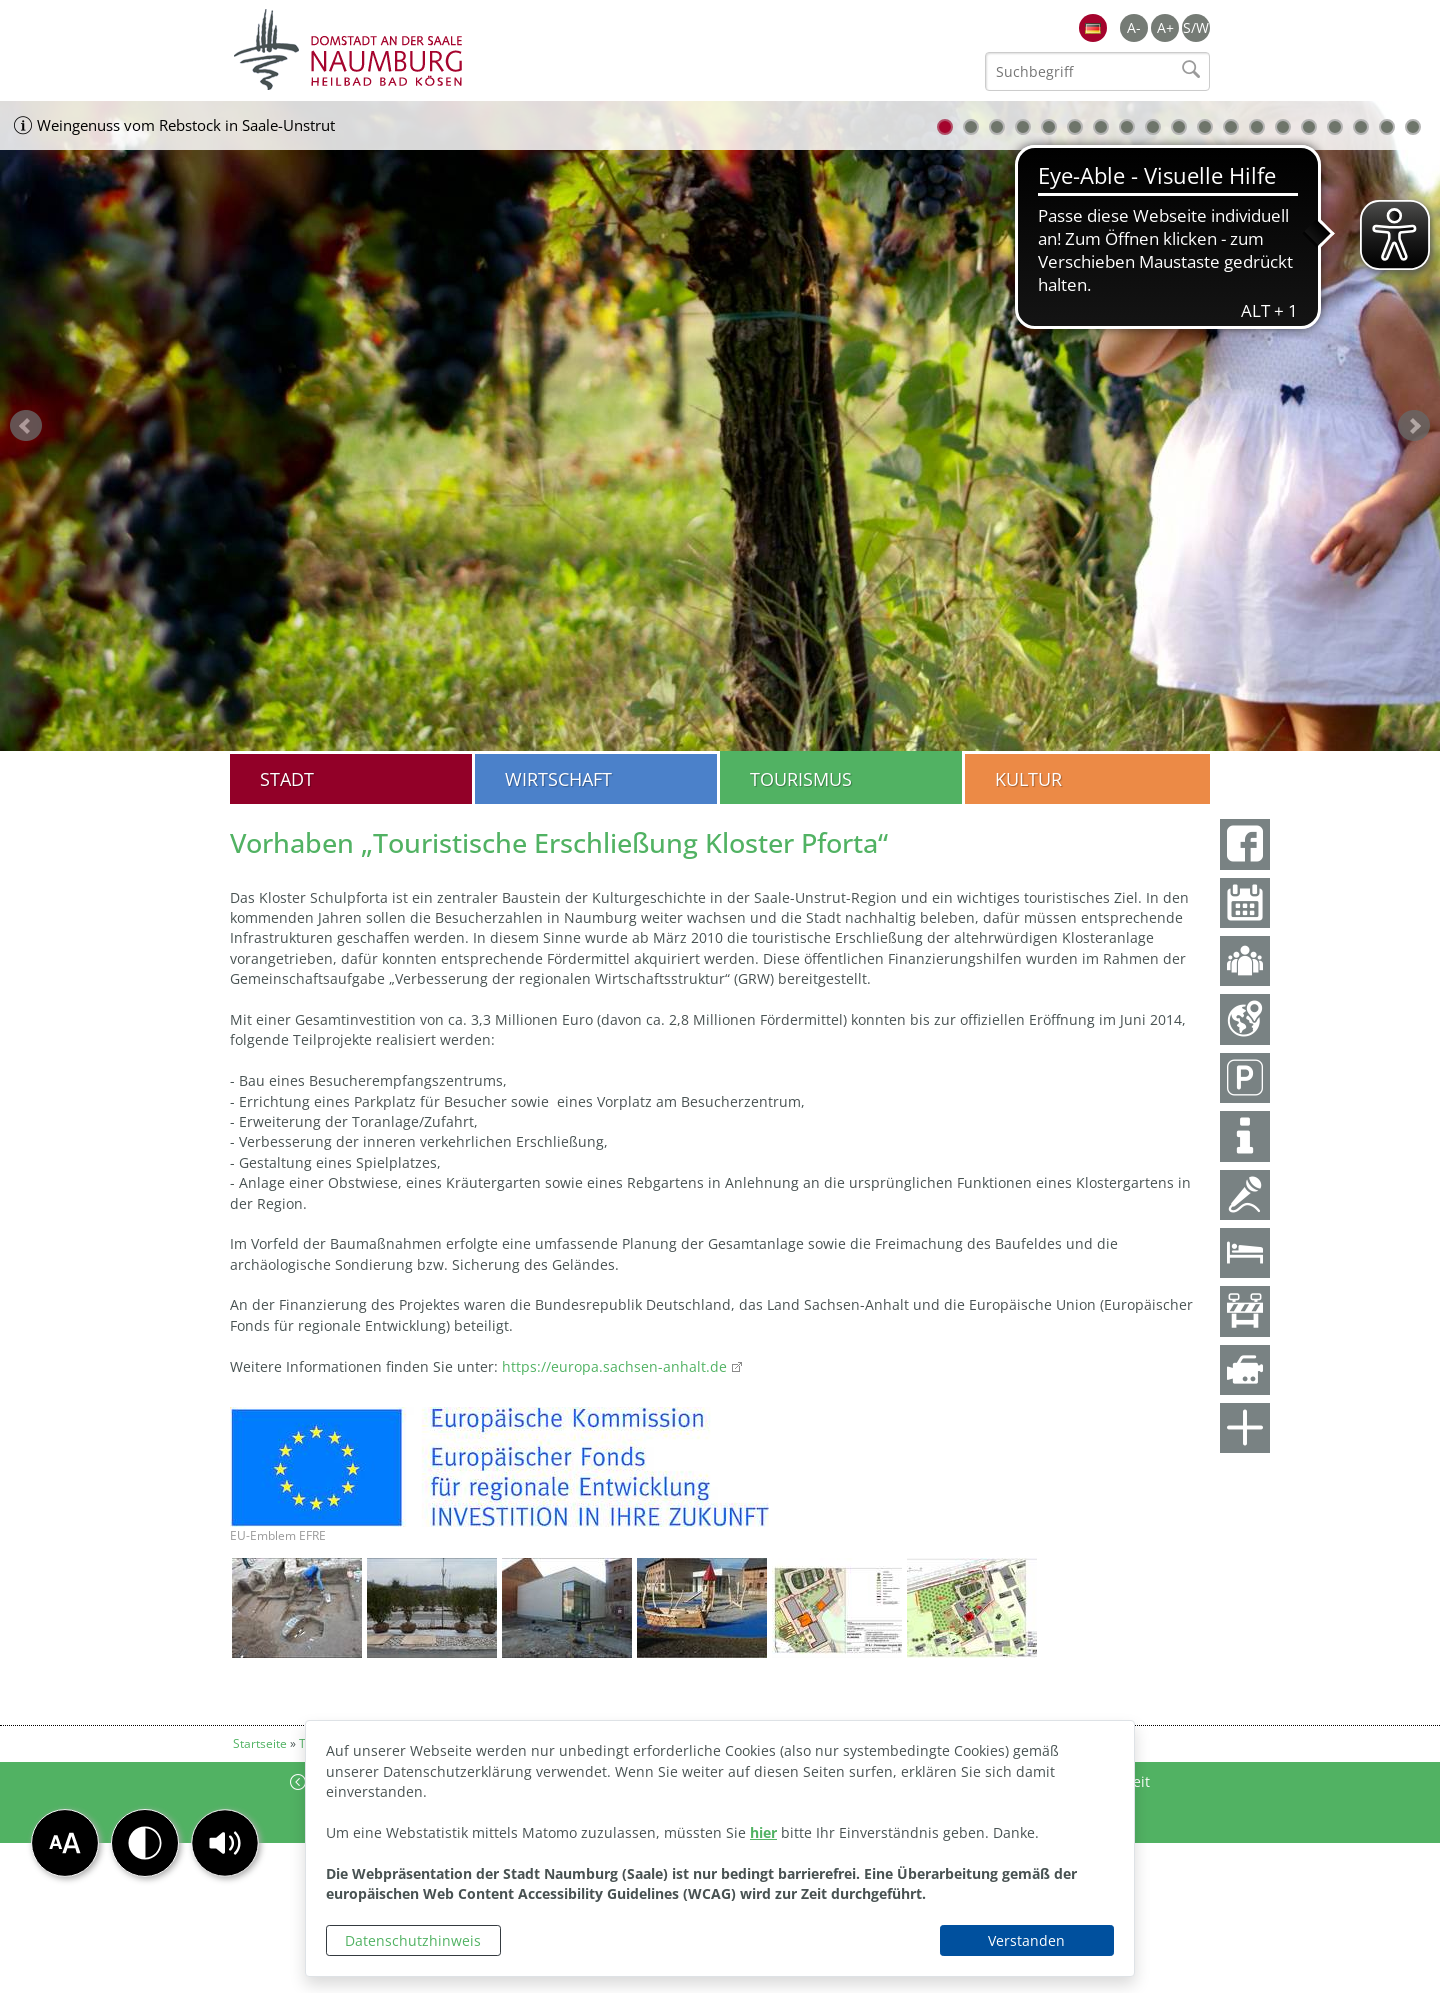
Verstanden (1026, 1940)
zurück (26, 426)
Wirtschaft (558, 779)
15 (1309, 127)
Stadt (287, 779)
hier (763, 1832)
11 (1205, 127)
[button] (225, 1843)
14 (1283, 127)
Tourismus (801, 779)
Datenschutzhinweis (413, 1940)
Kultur (1028, 779)
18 (1387, 127)
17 (1361, 127)
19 (1413, 127)
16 (1335, 127)
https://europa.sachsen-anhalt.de (612, 1366)
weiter (1414, 426)
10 (1179, 127)
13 (1257, 127)
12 (1231, 127)
